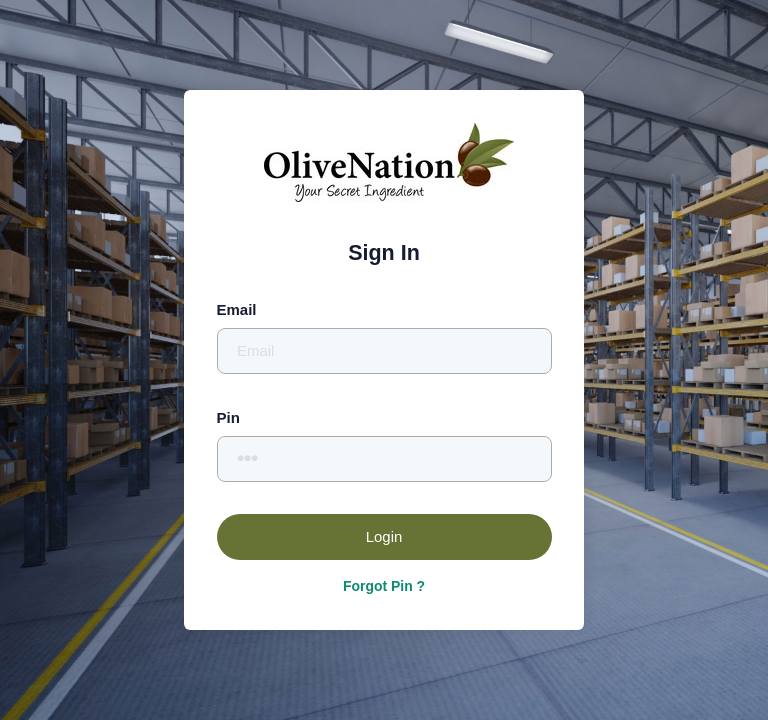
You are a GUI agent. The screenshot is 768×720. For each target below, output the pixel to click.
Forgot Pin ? (384, 586)
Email (237, 309)
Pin (228, 417)
